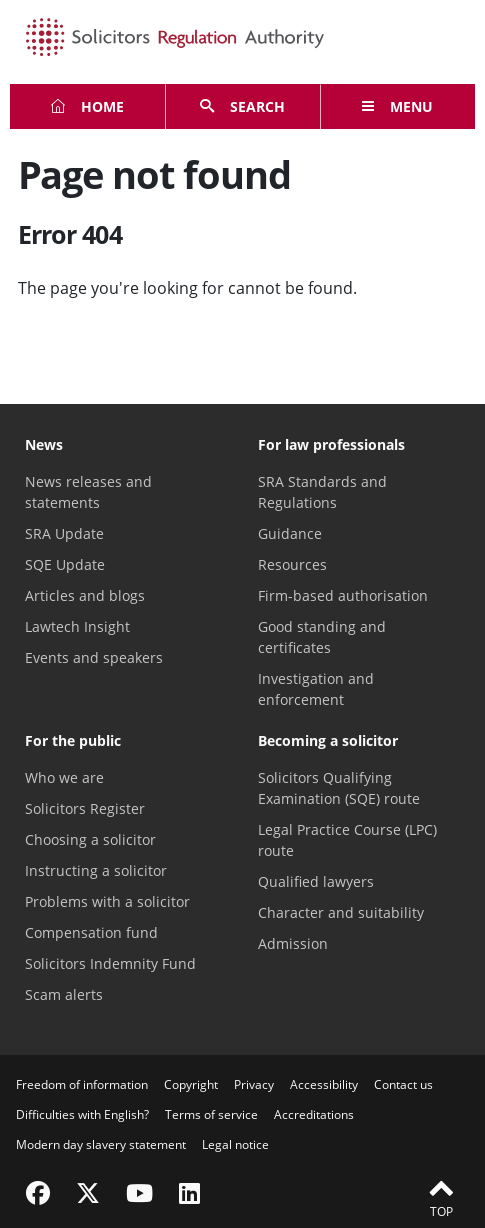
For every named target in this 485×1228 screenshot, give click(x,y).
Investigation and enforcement (316, 689)
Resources (292, 564)
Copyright (191, 1084)
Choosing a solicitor (90, 839)
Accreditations (314, 1114)
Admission (293, 943)
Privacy (254, 1084)
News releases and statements (88, 492)
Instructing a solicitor (96, 870)
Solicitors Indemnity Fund (110, 963)
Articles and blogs (85, 595)
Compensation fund (91, 932)
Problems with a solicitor (107, 901)
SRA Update (64, 533)
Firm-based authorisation (343, 595)
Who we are (64, 777)
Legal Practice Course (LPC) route (347, 840)
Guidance (290, 533)
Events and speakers (94, 657)
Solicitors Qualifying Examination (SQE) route (339, 788)
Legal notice (235, 1144)
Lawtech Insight (77, 626)
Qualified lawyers (316, 881)
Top (441, 1197)
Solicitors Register (85, 808)
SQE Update (65, 564)
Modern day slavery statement (101, 1144)
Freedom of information (82, 1084)
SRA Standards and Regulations (322, 492)
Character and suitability (341, 912)
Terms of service (211, 1114)
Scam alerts (64, 994)
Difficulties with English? (82, 1114)
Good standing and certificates (322, 637)
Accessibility (324, 1084)
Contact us (403, 1084)
